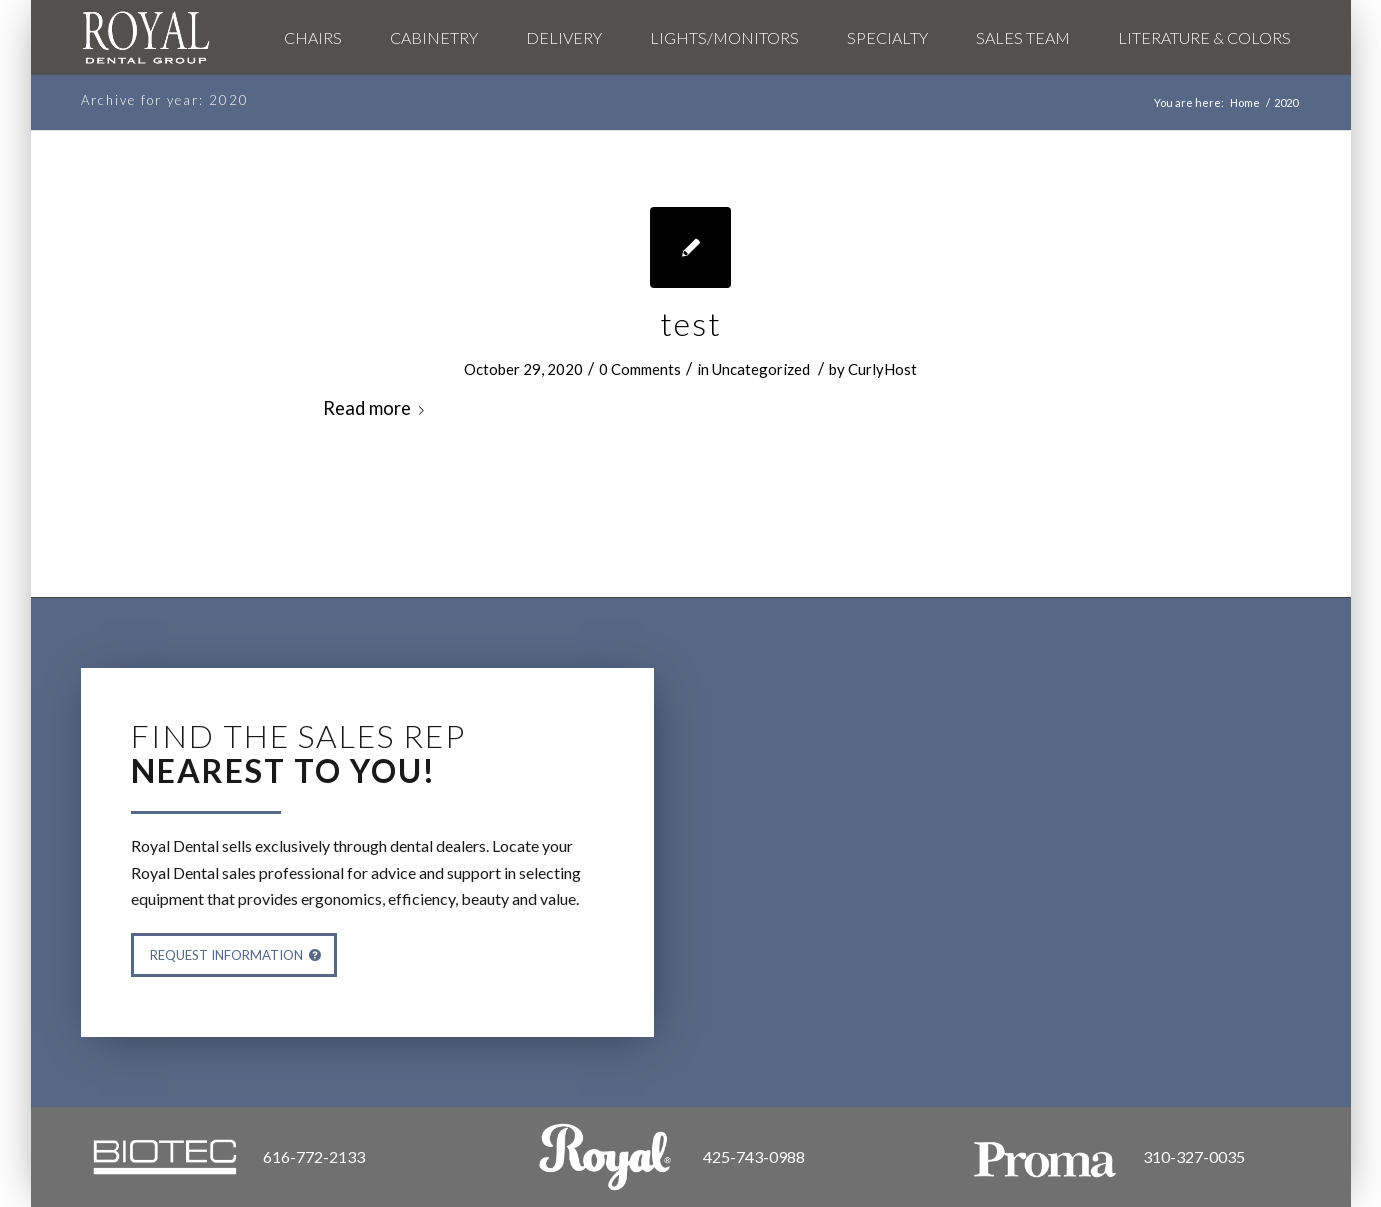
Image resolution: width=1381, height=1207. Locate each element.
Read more (377, 408)
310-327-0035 (1194, 1156)
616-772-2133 (314, 1156)
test (691, 323)
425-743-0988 (754, 1156)
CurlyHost (882, 369)
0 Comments (640, 369)
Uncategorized (761, 369)
